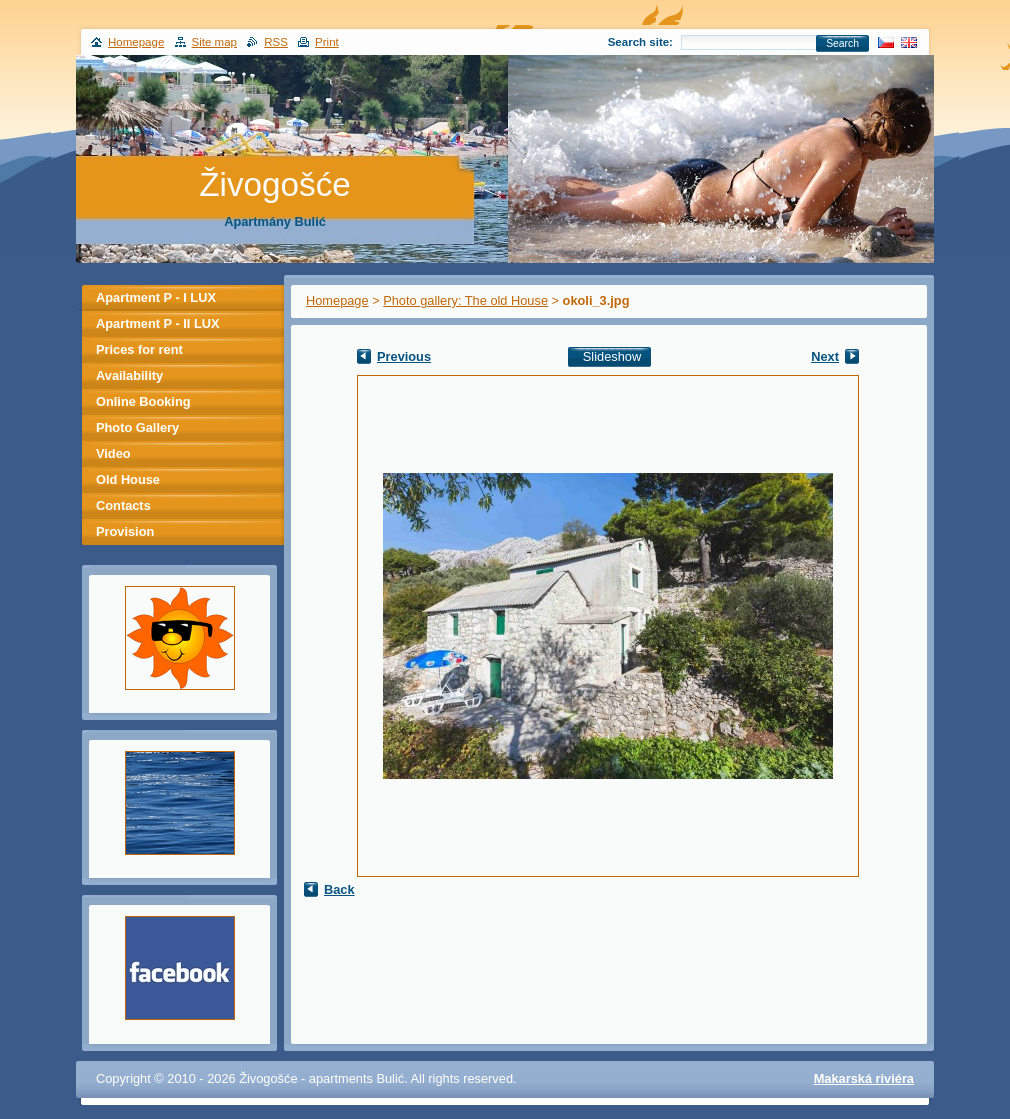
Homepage (337, 300)
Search (842, 43)
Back (339, 889)
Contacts (123, 505)
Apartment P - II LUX (157, 323)
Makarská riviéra (864, 1078)
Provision (125, 531)
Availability (129, 375)
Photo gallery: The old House (465, 300)
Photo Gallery (137, 427)
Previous (404, 356)
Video (113, 453)
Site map (214, 42)
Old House (128, 479)
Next (825, 356)
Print (327, 42)
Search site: (640, 42)
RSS (276, 42)
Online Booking (143, 401)
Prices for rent (139, 349)
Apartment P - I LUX (156, 297)
